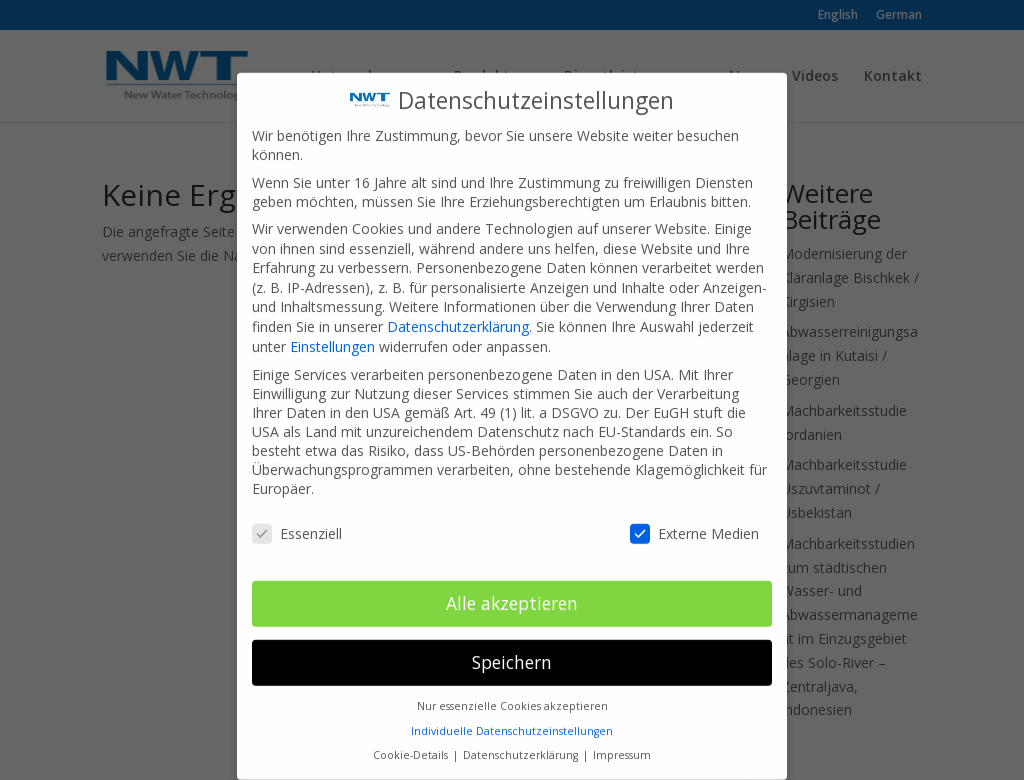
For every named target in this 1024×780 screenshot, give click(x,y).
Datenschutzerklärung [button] (522, 738)
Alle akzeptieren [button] (512, 586)
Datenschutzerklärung (458, 309)
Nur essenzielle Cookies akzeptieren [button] (512, 689)
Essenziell (297, 516)
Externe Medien (694, 516)
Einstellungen (332, 328)
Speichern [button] (512, 645)
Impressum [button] (622, 738)
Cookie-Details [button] (412, 738)
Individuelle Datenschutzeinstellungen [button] (512, 714)
